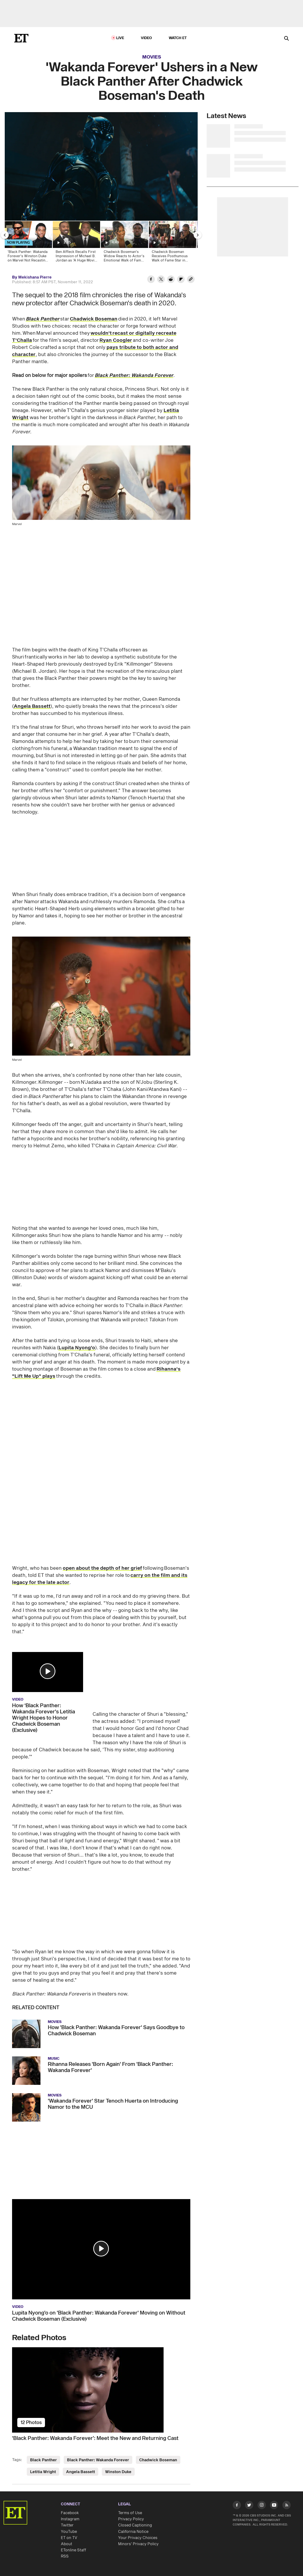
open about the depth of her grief (102, 1568)
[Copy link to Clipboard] (191, 280)
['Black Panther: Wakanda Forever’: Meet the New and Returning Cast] (101, 2390)
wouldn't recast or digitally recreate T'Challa (94, 337)
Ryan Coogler (115, 340)
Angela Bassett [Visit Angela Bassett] (80, 2472)
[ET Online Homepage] (21, 38)
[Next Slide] (198, 235)
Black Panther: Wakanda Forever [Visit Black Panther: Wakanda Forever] (98, 2460)
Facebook (70, 2513)
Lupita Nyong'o (76, 1347)
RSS (65, 2556)
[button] (47, 1671)
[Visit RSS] (286, 2506)
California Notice (133, 2532)
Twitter (67, 2525)
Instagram (70, 2519)
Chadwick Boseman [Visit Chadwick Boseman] (158, 2460)
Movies (151, 57)
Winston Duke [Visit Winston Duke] (118, 2472)
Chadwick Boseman (93, 319)
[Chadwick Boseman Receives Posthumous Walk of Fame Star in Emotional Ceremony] (172, 243)
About (66, 2544)
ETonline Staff (73, 2550)
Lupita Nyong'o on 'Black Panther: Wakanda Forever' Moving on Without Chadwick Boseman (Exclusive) (98, 2316)
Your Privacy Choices (137, 2538)
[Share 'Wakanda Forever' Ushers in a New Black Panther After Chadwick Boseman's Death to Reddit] (171, 280)
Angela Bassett (32, 706)
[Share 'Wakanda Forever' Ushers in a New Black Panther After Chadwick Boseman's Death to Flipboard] (181, 280)
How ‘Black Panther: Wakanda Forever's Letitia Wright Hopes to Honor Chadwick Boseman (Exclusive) (43, 1717)
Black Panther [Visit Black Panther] (43, 2460)
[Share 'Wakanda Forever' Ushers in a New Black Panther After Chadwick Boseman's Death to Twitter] (161, 280)
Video (146, 38)
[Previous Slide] (5, 235)
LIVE (120, 38)
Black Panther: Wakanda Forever (134, 375)
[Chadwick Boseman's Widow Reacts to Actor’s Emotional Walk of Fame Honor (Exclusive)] (124, 243)
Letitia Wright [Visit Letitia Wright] (43, 2472)
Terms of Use (130, 2513)
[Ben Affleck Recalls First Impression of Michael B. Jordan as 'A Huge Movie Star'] (76, 243)
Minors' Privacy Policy (138, 2544)
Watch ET (178, 38)
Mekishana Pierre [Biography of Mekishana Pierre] (35, 277)
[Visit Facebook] (237, 2506)
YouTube (69, 2532)
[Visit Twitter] (249, 2506)
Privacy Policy (131, 2519)
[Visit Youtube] (274, 2506)
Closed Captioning (135, 2525)
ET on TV (69, 2538)
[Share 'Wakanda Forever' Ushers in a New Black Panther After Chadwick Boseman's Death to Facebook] (151, 280)
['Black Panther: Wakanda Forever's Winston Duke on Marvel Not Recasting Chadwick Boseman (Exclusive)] (28, 243)
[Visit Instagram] (262, 2506)
